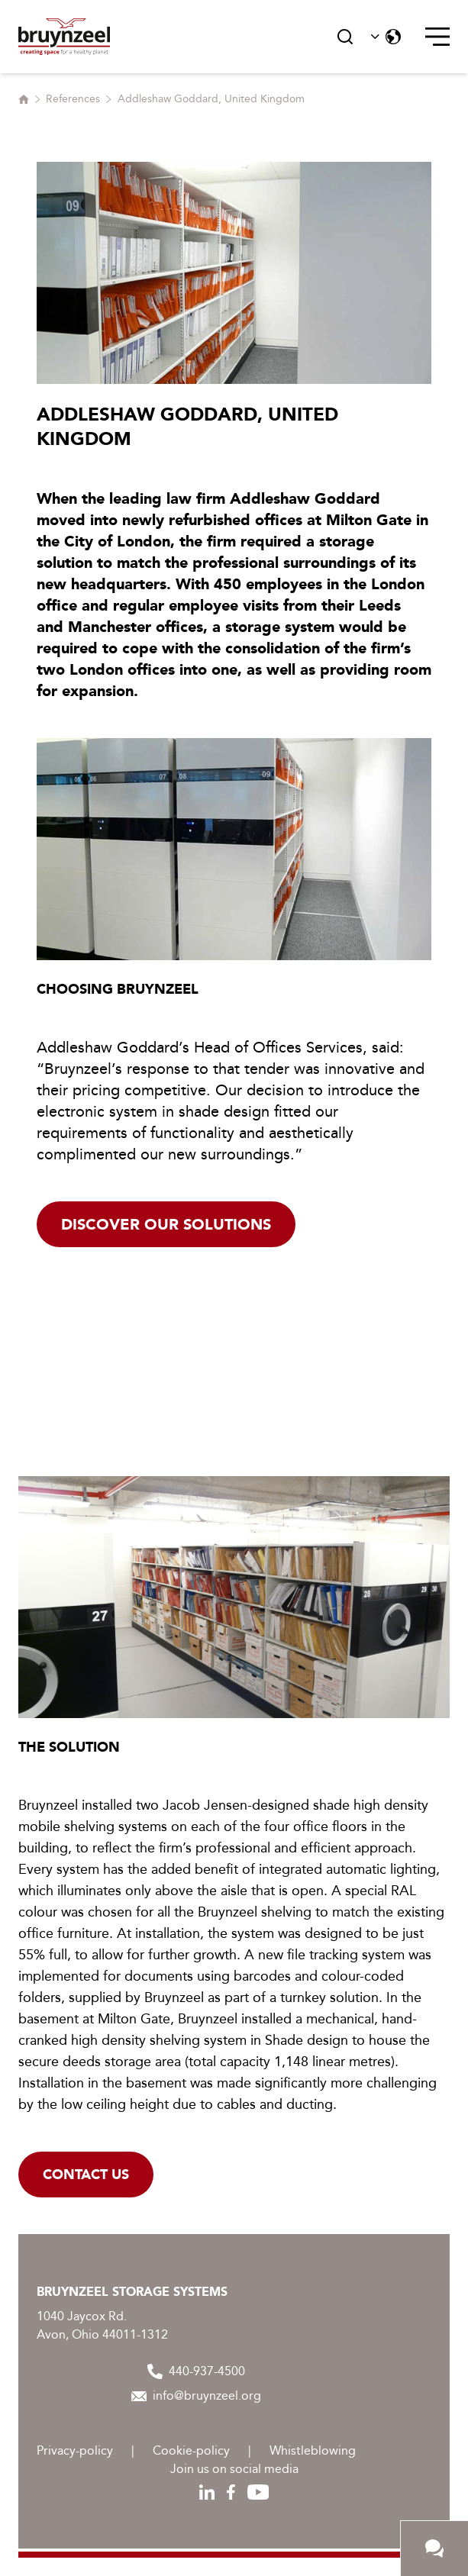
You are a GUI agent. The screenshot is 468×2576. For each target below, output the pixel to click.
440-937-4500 (196, 2371)
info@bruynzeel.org (196, 2395)
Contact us (86, 2174)
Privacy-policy (75, 2450)
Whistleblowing (313, 2450)
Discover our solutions (166, 1224)
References (73, 98)
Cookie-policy (191, 2450)
